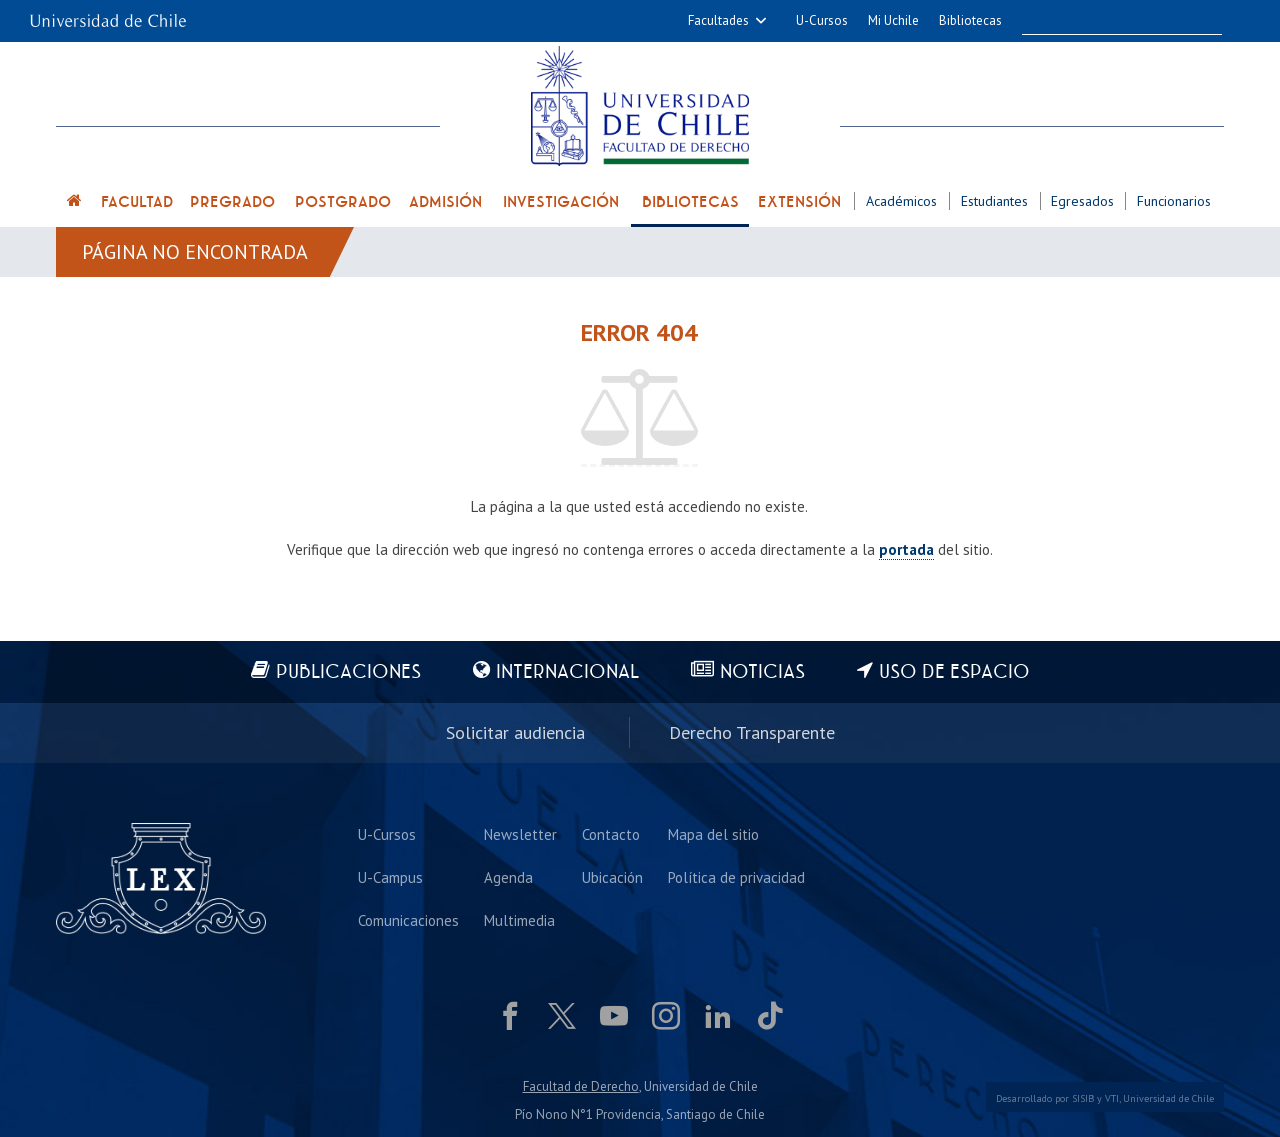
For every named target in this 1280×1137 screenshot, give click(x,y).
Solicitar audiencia (515, 732)
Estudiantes (994, 201)
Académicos (901, 201)
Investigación (561, 202)
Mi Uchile (893, 20)
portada (906, 549)
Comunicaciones (408, 920)
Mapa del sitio (713, 834)
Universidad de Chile (1168, 1098)
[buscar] (1106, 21)
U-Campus (390, 877)
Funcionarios (1174, 201)
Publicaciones (348, 672)
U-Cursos (822, 20)
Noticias (762, 672)
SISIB (1083, 1098)
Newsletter (520, 834)
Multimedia (519, 920)
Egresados (1082, 201)
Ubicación (612, 877)
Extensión (799, 202)
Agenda (508, 877)
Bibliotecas (970, 20)
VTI (1112, 1098)
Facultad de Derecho (581, 1086)
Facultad (137, 202)
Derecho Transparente (752, 732)
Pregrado (232, 202)
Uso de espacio (954, 672)
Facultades (718, 20)
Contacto (611, 834)
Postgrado (343, 202)
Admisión (445, 202)
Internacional (567, 672)
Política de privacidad (736, 877)
